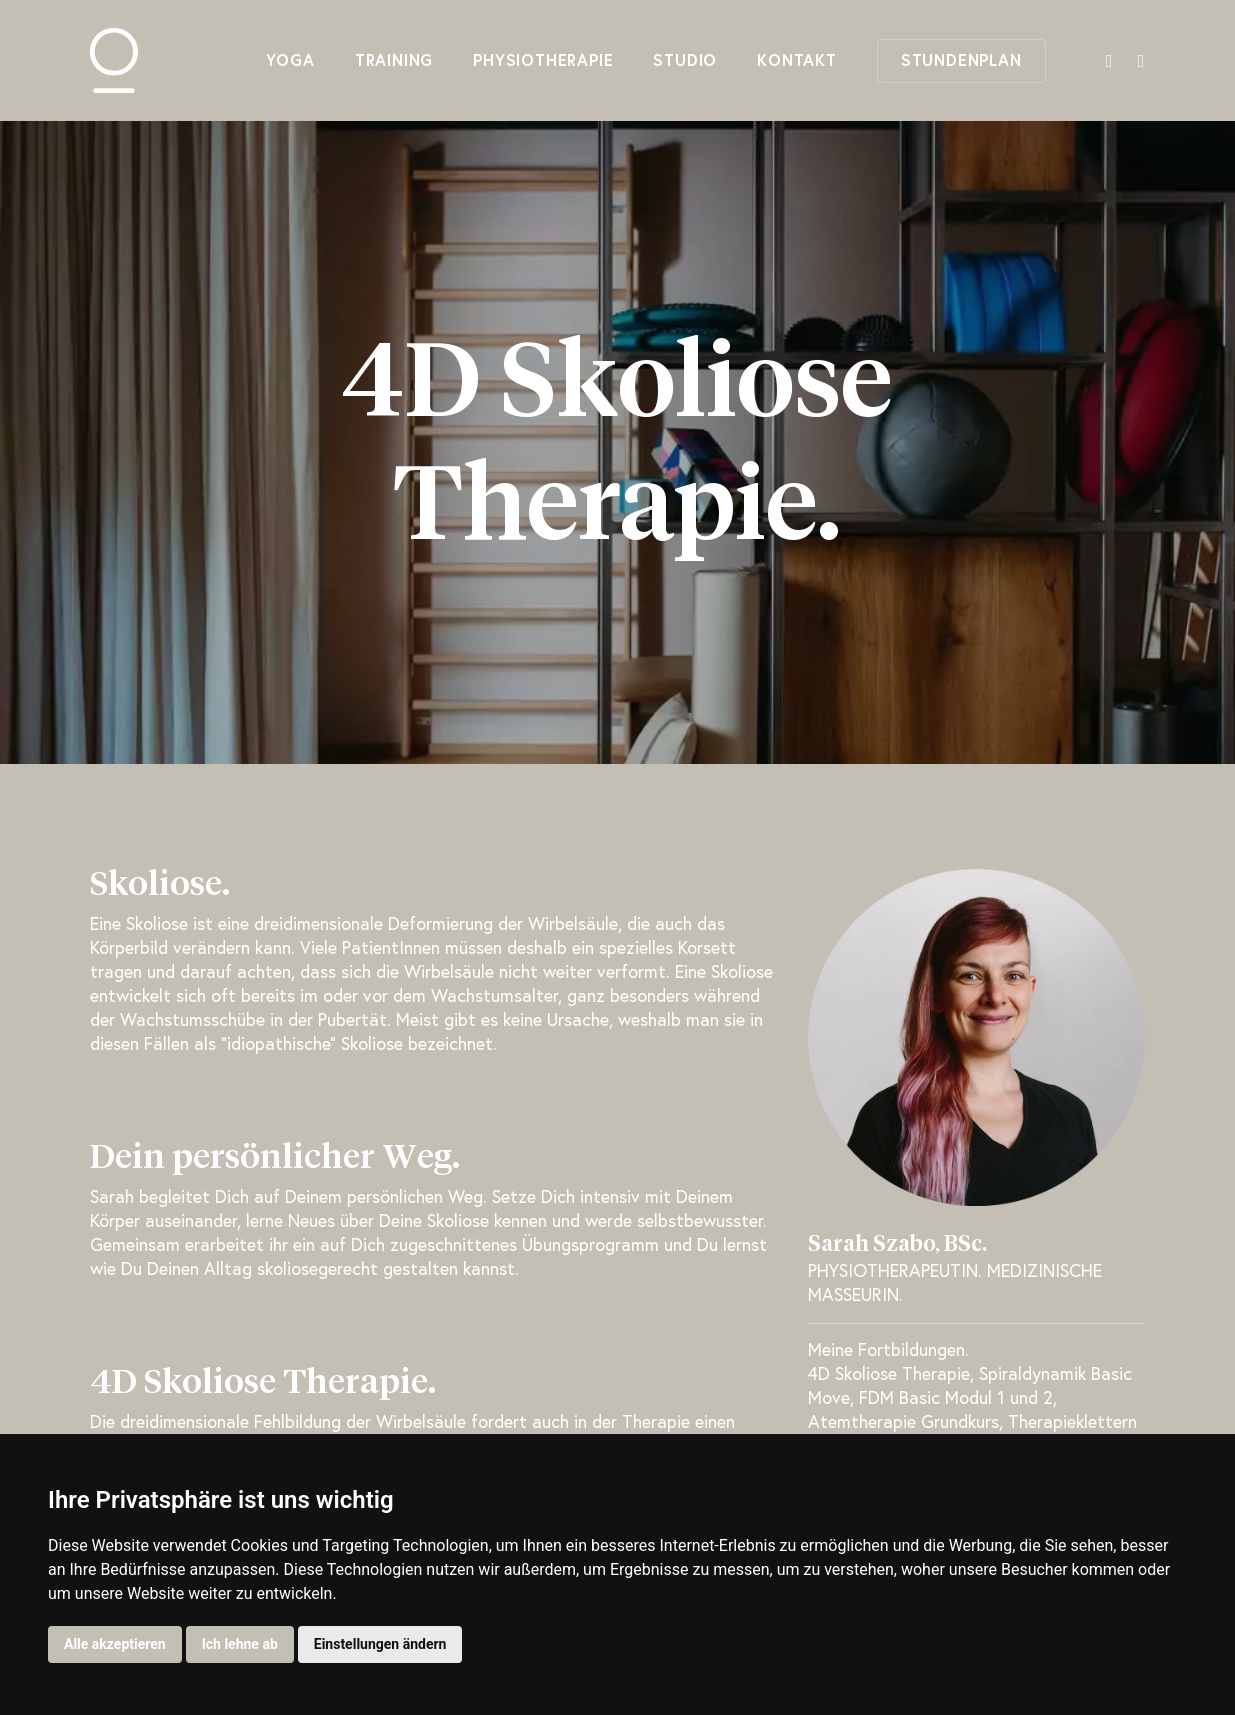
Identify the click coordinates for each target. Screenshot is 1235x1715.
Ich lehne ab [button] (240, 1644)
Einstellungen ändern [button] (380, 1644)
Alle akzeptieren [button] (115, 1644)
